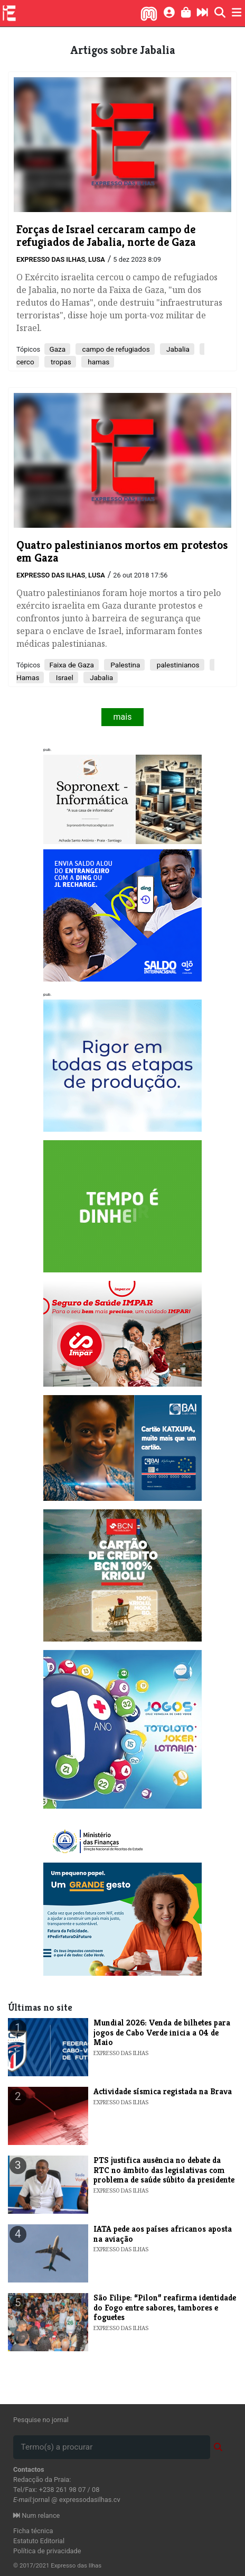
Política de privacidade (47, 2551)
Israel (63, 677)
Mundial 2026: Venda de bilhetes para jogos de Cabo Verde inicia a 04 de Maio (161, 2032)
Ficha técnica (33, 2531)
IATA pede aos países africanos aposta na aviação (162, 2233)
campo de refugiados (114, 349)
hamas (98, 361)
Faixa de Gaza (71, 665)
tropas (60, 361)
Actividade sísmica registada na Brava (162, 2091)
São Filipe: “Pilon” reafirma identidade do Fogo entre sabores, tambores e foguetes (164, 2307)
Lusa (96, 259)
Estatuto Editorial (38, 2541)
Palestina (124, 665)
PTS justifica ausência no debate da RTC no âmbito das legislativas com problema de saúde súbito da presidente (163, 2170)
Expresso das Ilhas (50, 259)
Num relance (36, 2515)
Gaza (57, 349)
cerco (25, 361)
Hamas (27, 677)
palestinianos (177, 665)
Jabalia (177, 349)
